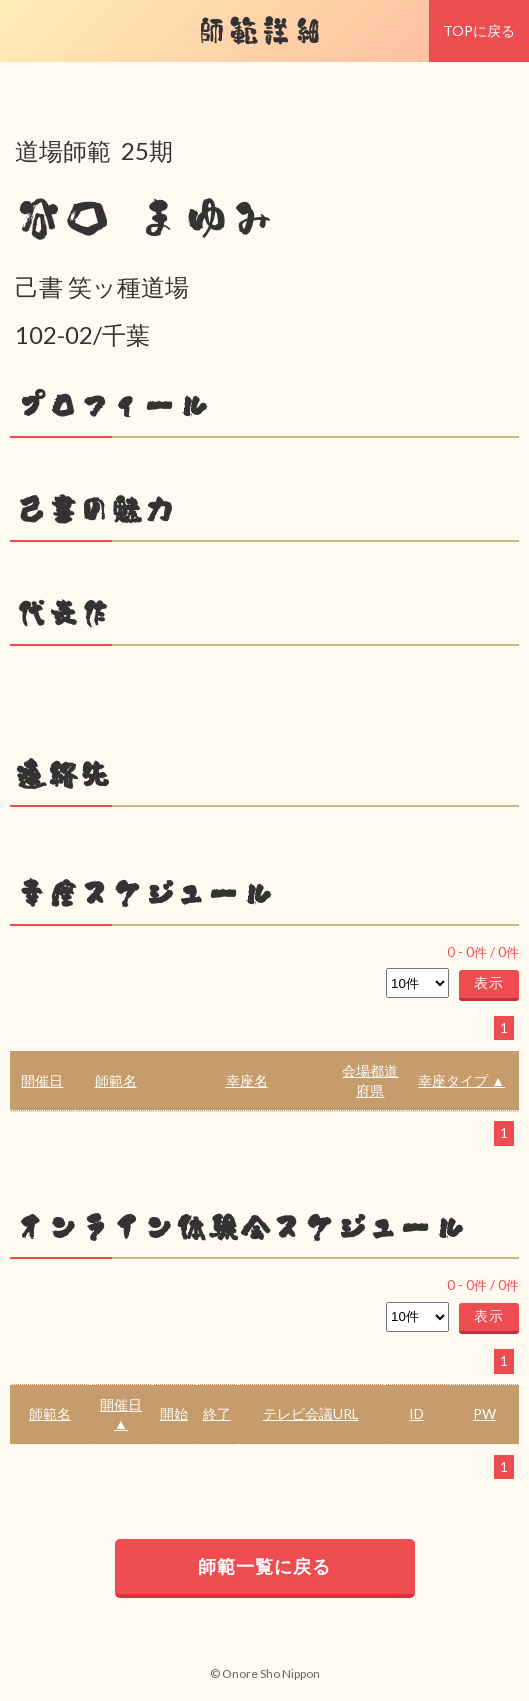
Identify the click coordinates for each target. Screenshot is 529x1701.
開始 (174, 1413)
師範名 (116, 1080)
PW (484, 1413)
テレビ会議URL (311, 1413)
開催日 (42, 1080)
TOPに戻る (479, 30)
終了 (217, 1413)
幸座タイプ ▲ (461, 1080)
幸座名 (247, 1080)
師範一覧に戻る (264, 1566)
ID (416, 1413)
